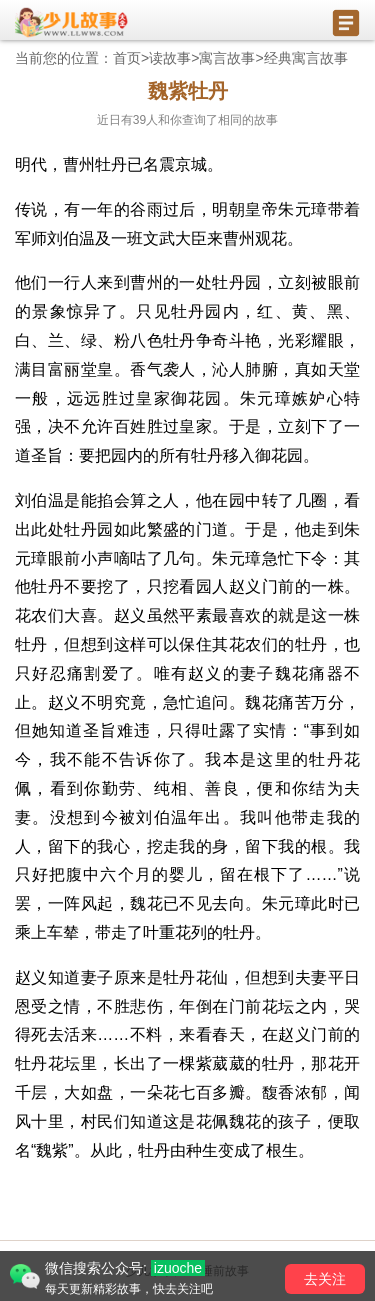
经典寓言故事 (306, 58)
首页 (127, 58)
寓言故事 (227, 58)
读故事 (170, 58)
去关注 (325, 1279)
